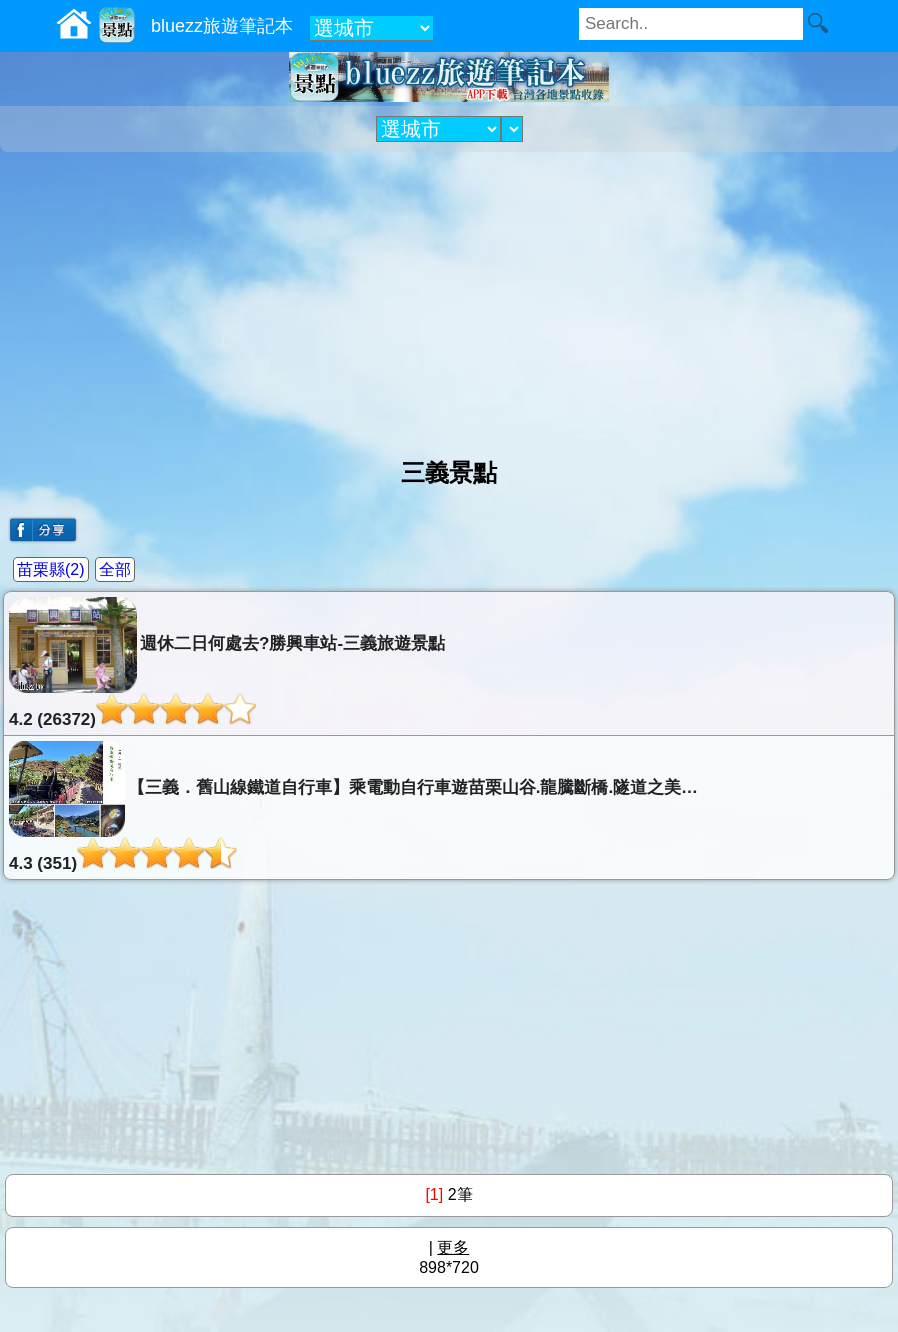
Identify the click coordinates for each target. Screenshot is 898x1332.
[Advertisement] (449, 297)
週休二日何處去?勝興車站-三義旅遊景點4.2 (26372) (227, 663)
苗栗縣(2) (51, 569)
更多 (453, 1247)
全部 (115, 569)
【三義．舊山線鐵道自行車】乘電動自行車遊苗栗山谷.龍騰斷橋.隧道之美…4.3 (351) (353, 807)
